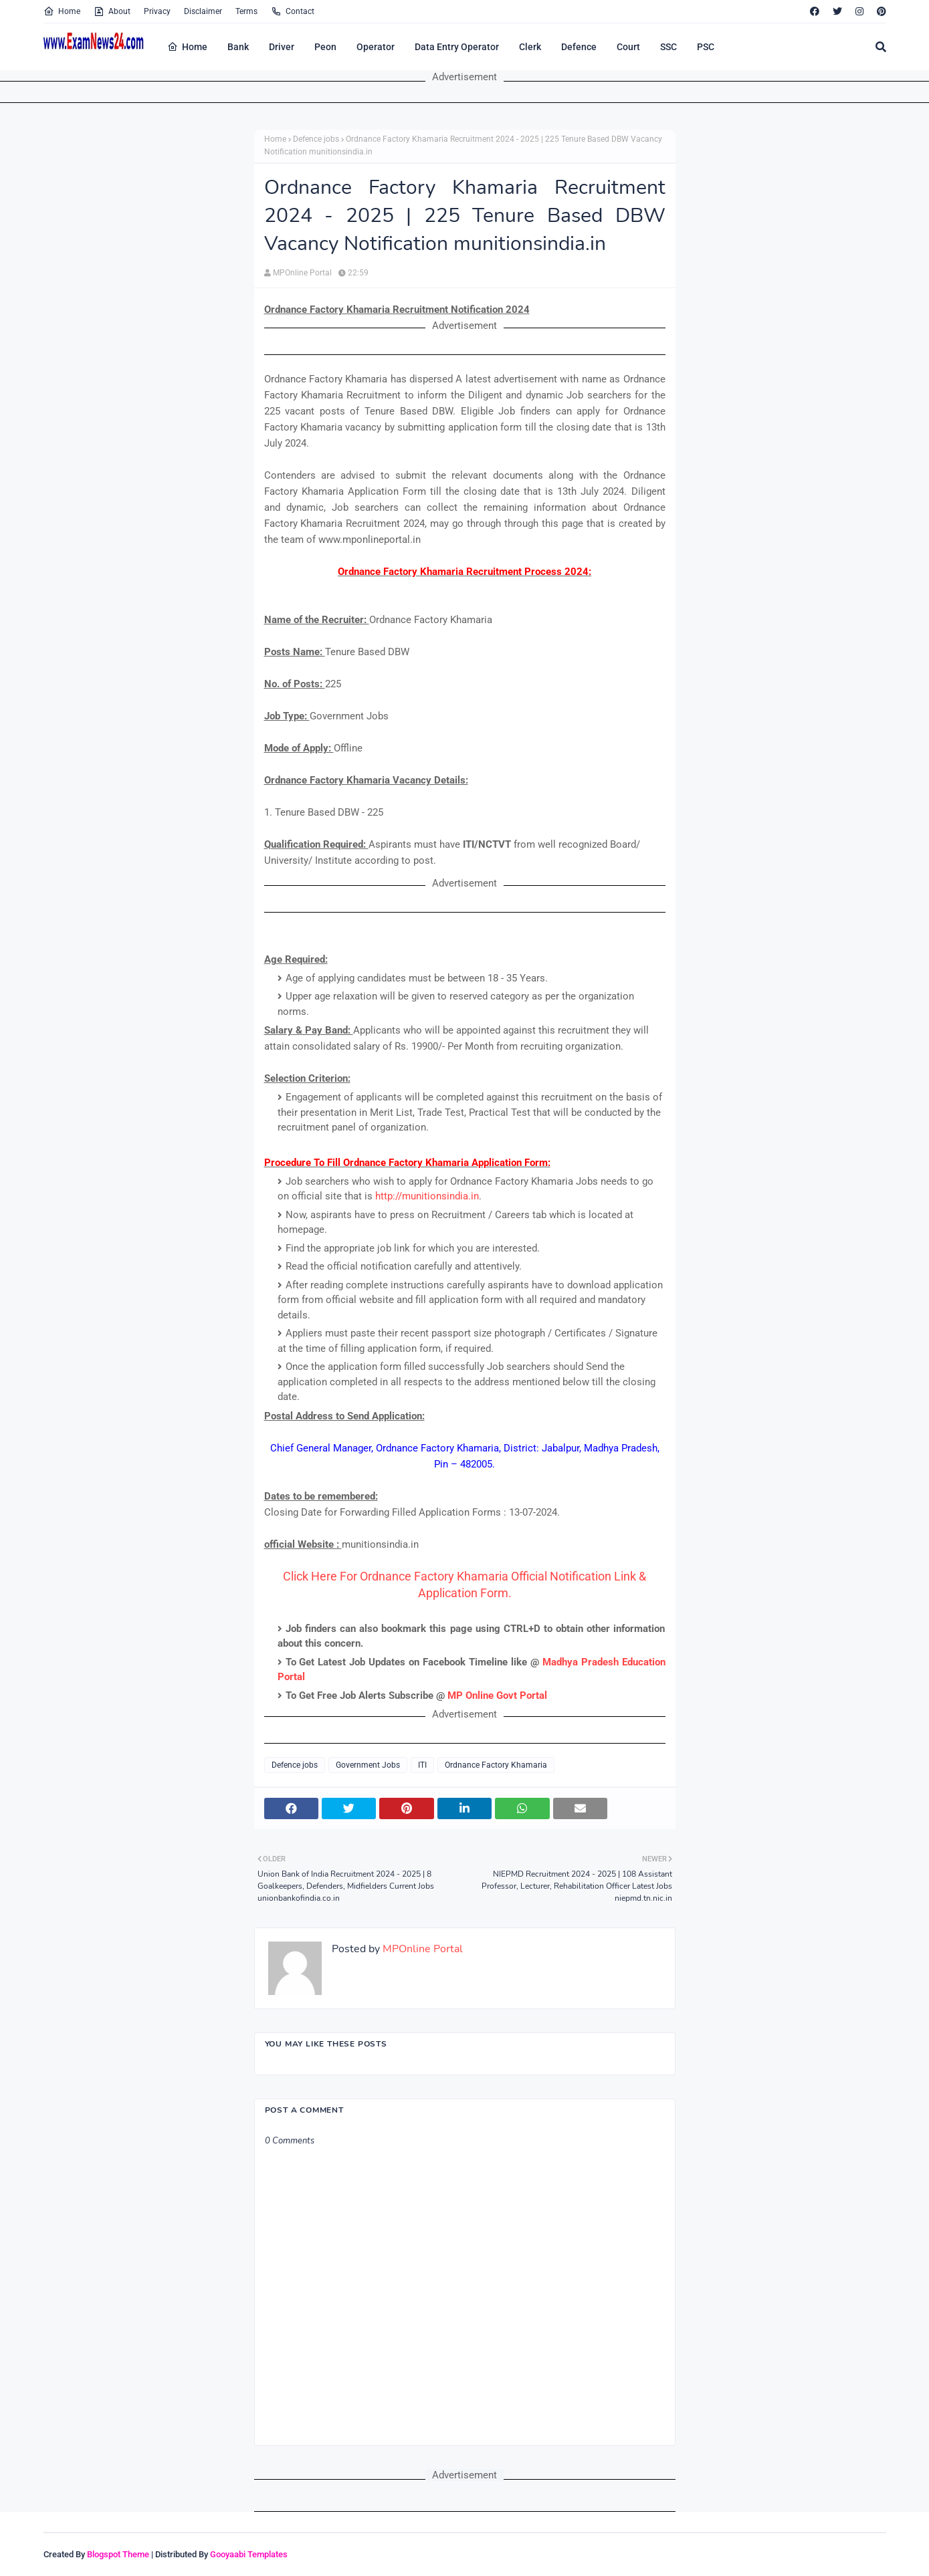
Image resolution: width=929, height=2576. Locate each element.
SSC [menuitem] (668, 46)
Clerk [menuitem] (530, 46)
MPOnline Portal (302, 272)
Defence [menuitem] (579, 46)
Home (61, 11)
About (112, 11)
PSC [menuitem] (705, 46)
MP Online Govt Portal (497, 1695)
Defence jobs (316, 139)
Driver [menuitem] (281, 46)
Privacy (157, 11)
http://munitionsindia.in (427, 1196)
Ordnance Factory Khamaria (496, 1765)
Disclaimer (203, 11)
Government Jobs (368, 1765)
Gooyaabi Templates (249, 2554)
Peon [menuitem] (325, 46)
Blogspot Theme (118, 2554)
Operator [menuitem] (375, 46)
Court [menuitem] (628, 46)
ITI (422, 1765)
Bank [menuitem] (238, 46)
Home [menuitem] (187, 46)
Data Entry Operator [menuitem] (457, 46)
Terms (246, 11)
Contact (292, 11)
